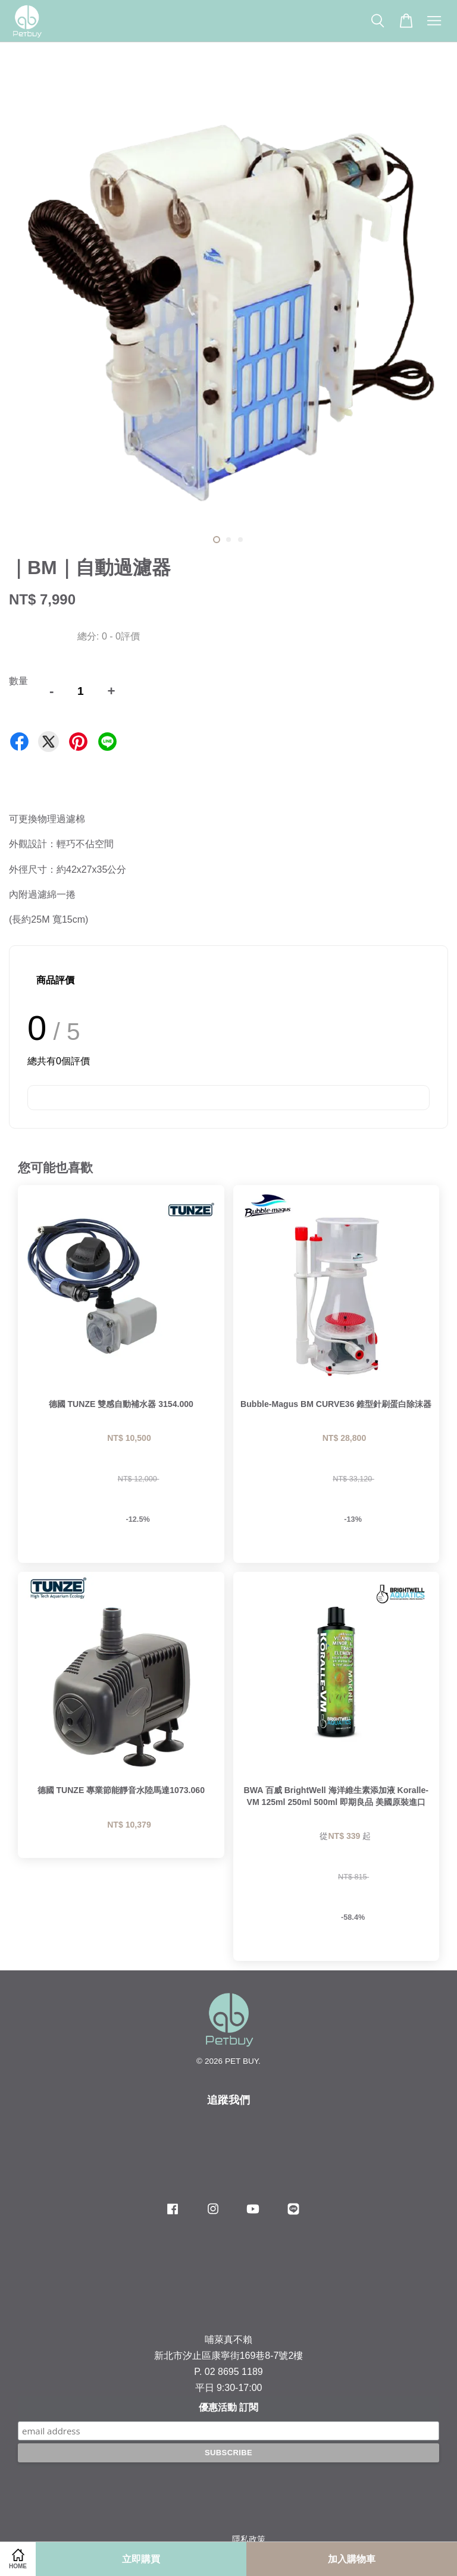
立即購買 (141, 2559)
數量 (18, 681)
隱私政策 (248, 2539)
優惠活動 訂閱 (228, 2407)
